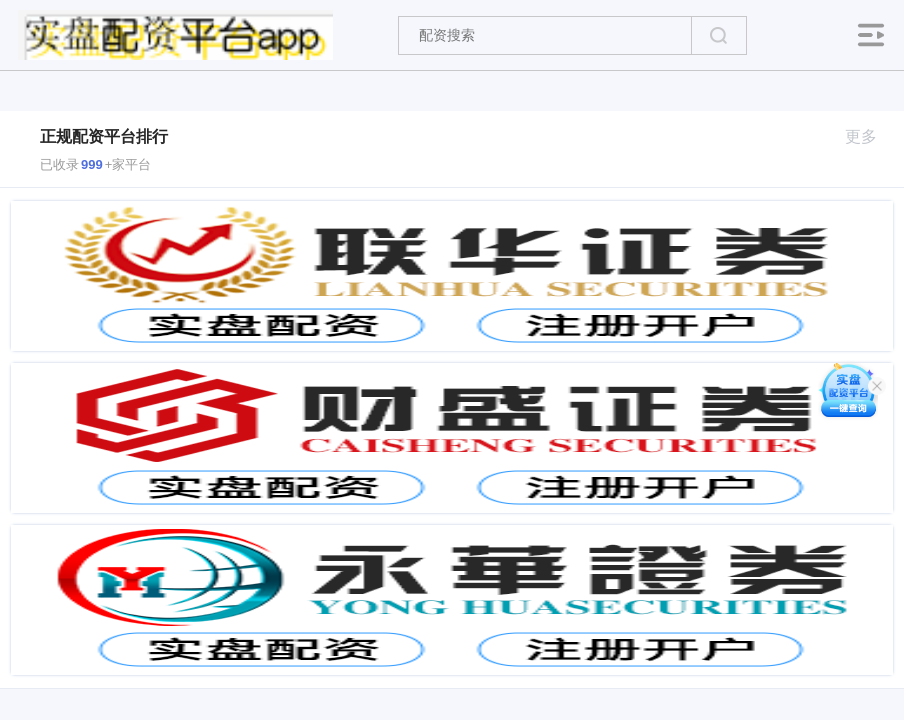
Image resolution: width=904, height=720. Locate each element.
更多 (869, 136)
